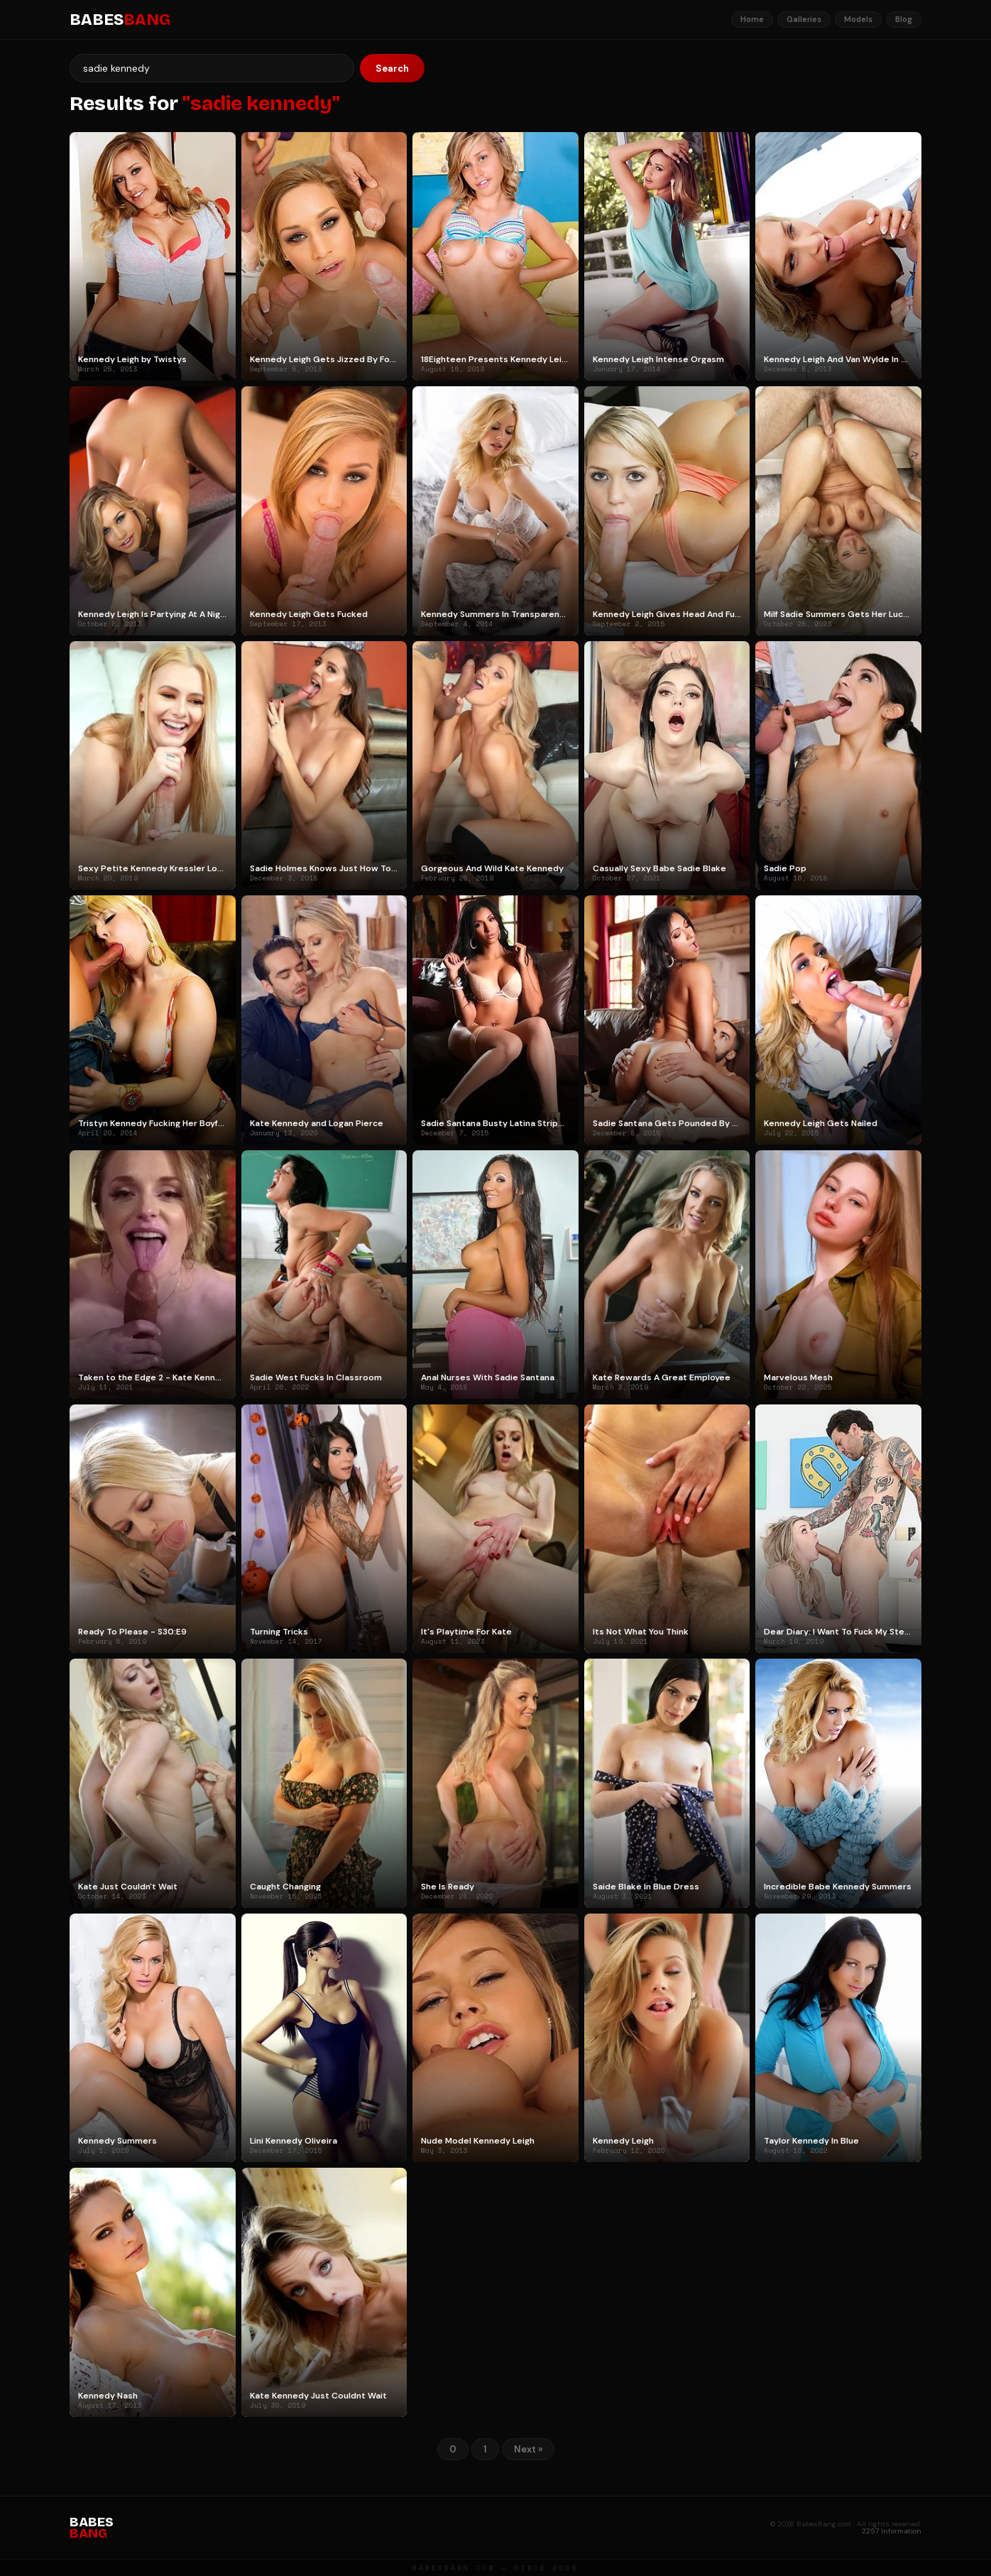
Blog (903, 19)
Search (392, 68)
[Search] (212, 68)
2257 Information (891, 2531)
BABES (120, 20)
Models (858, 19)
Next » (528, 2449)
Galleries (804, 19)
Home (752, 19)
